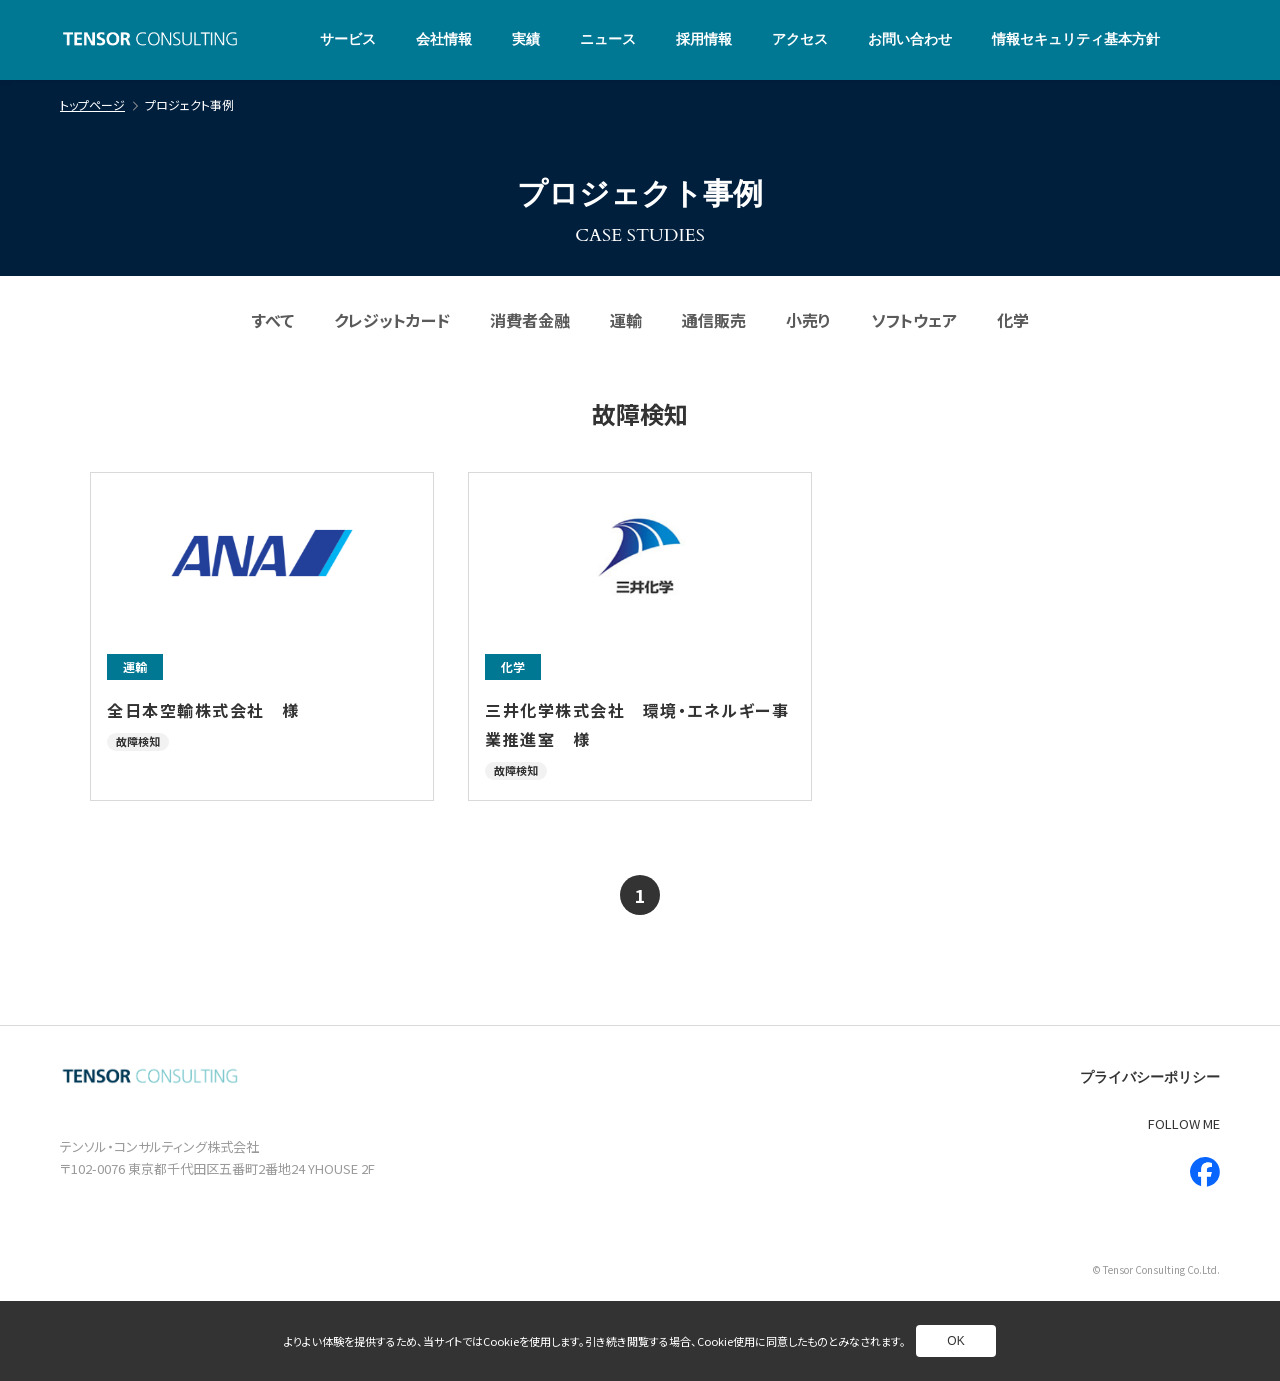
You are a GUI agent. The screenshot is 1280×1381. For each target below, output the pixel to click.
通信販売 (714, 320)
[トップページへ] (150, 40)
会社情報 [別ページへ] (444, 39)
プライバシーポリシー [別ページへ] (1150, 1077)
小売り (808, 320)
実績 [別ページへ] (526, 39)
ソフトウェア (914, 320)
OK (955, 1341)
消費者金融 (530, 320)
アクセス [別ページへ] (800, 39)
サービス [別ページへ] (348, 39)
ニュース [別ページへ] (608, 39)
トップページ (92, 104)
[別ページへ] (262, 636)
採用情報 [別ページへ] (704, 39)
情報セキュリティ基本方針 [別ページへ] (1076, 39)
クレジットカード (392, 320)
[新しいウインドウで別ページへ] (1205, 1172)
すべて (273, 320)
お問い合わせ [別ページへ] (910, 39)
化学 (1013, 320)
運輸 (626, 320)
